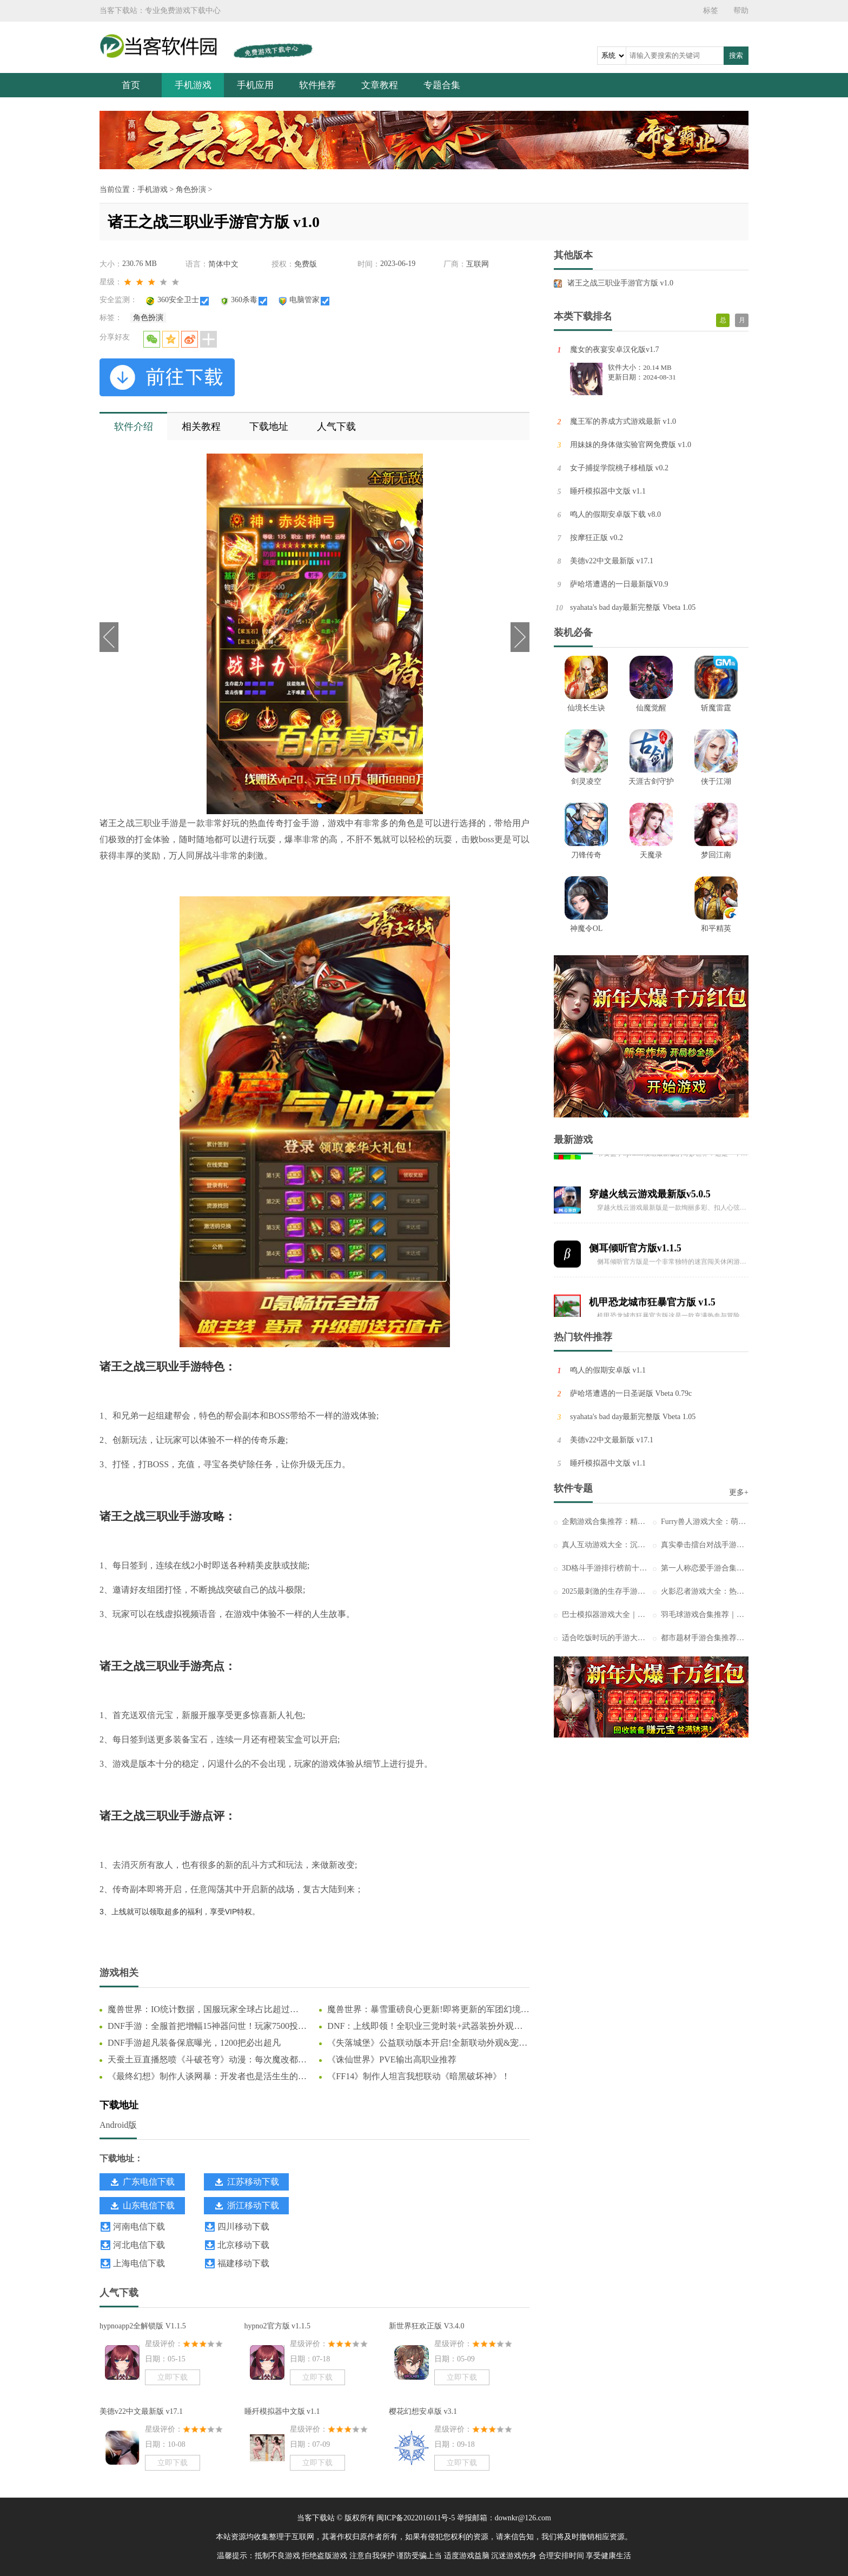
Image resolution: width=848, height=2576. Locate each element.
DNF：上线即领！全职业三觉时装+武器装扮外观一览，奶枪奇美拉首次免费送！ (424, 2026)
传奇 (259, 1440)
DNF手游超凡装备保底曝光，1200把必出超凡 (194, 2042)
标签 (710, 10)
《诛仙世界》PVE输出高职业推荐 (391, 2059)
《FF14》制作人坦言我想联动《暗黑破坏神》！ (418, 2076)
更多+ (738, 1492)
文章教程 (379, 85)
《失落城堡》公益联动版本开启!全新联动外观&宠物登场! (427, 2043)
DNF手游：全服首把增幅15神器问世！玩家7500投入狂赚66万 (207, 2026)
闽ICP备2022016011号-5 (415, 2518)
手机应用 (255, 85)
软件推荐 (317, 85)
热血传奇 (266, 823)
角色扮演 (191, 189)
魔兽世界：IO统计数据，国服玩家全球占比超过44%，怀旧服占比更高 (199, 2010)
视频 (190, 1614)
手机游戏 (193, 85)
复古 (311, 1889)
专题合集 (441, 85)
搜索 (736, 55)
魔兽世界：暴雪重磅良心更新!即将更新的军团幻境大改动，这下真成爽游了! (428, 2010)
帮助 (740, 10)
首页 (131, 85)
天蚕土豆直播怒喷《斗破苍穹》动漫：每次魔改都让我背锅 (207, 2060)
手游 (169, 823)
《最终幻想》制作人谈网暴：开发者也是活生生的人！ (203, 2077)
